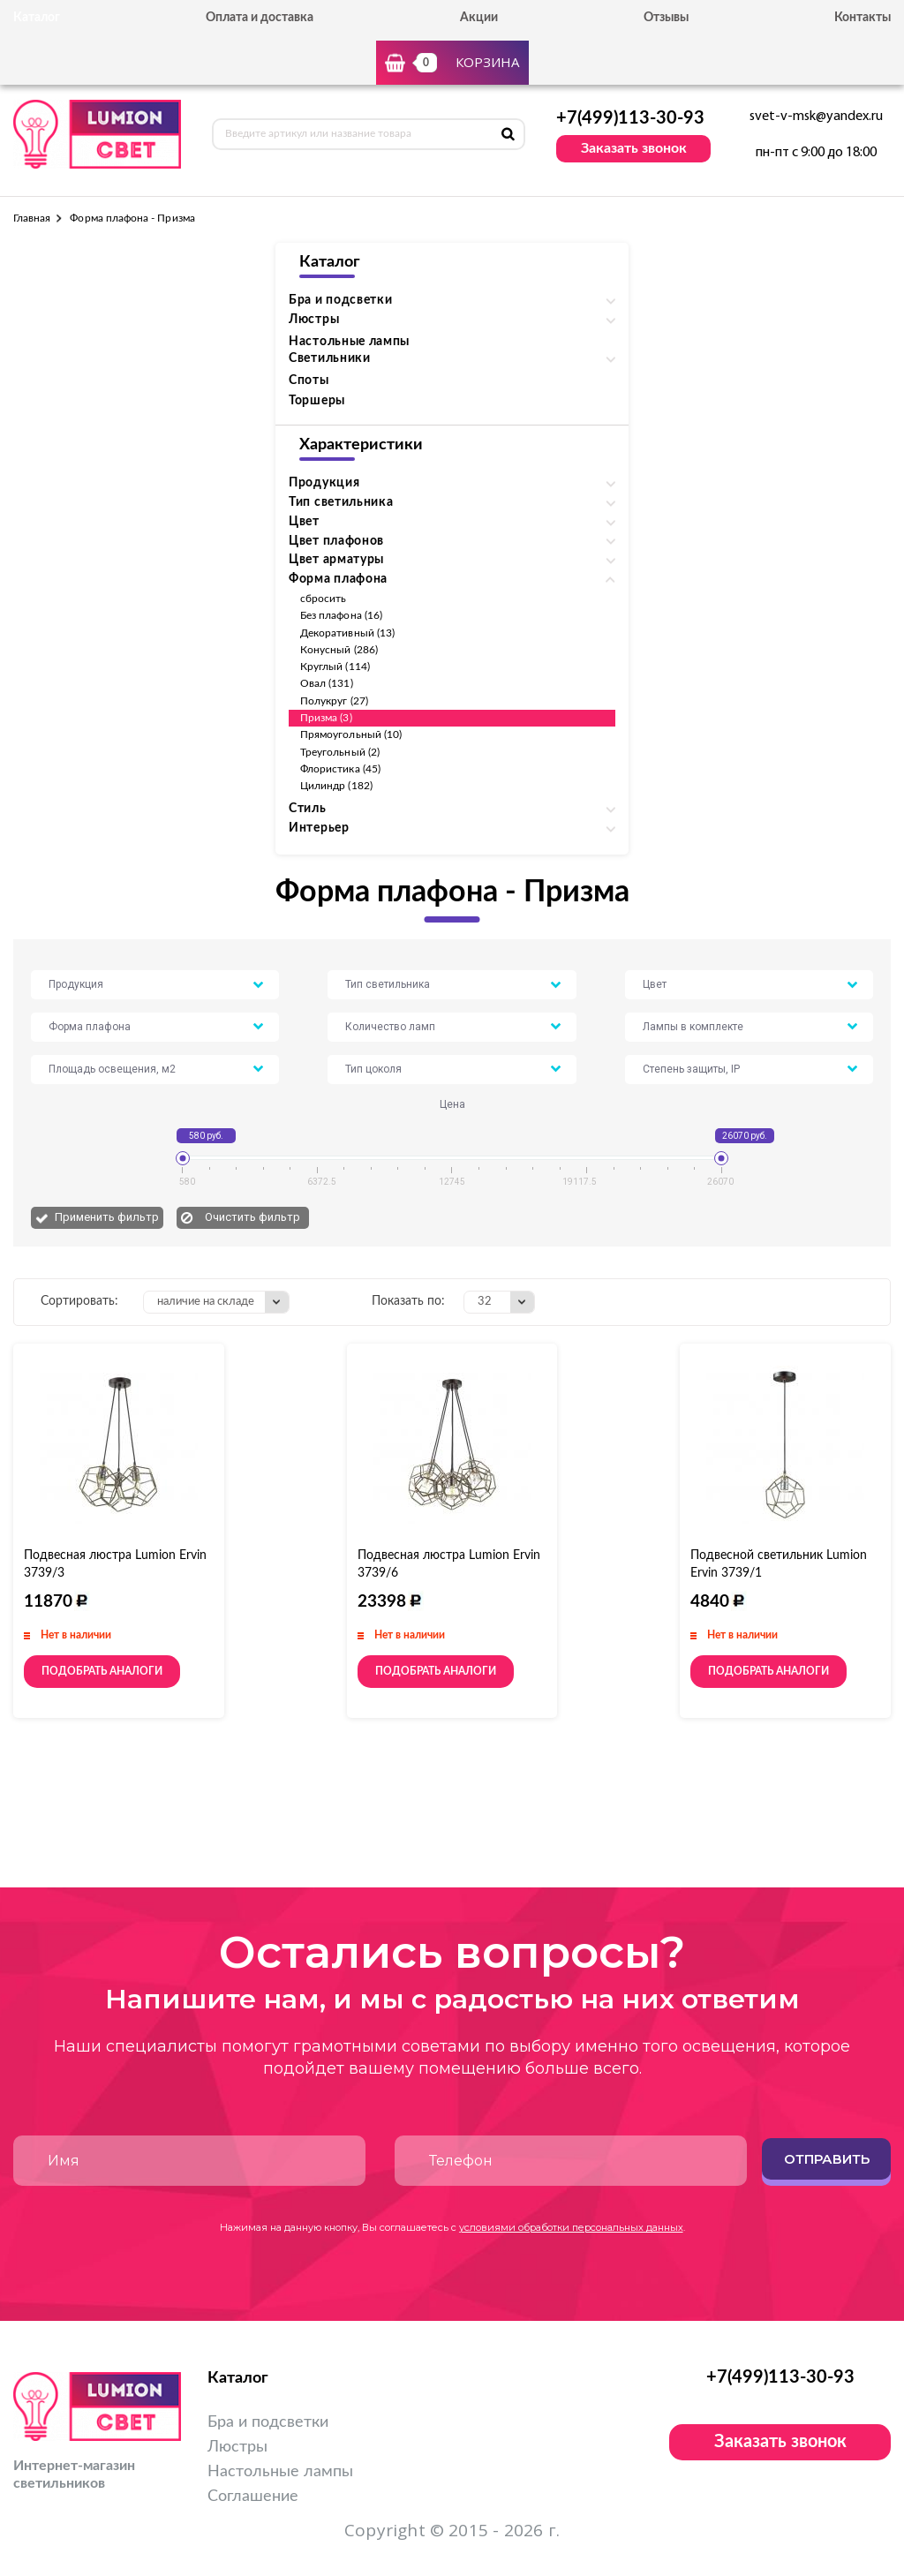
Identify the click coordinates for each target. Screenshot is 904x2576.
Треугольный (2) (340, 752)
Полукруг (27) (334, 701)
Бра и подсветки (267, 2422)
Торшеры (317, 401)
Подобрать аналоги (101, 1671)
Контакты (862, 17)
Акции (479, 17)
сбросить (323, 598)
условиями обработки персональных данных (571, 2227)
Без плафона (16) (341, 615)
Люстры (237, 2447)
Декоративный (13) (347, 633)
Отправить (827, 2158)
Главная (31, 218)
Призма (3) (326, 717)
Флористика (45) (340, 769)
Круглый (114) (335, 666)
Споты (309, 380)
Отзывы (666, 17)
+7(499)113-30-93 (630, 118)
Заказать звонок (634, 148)
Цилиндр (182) (336, 785)
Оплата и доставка (259, 17)
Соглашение (252, 2496)
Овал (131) (326, 683)
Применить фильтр (107, 1217)
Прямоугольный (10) (351, 734)
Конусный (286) (339, 649)
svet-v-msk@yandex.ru (816, 116)
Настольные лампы (349, 341)
